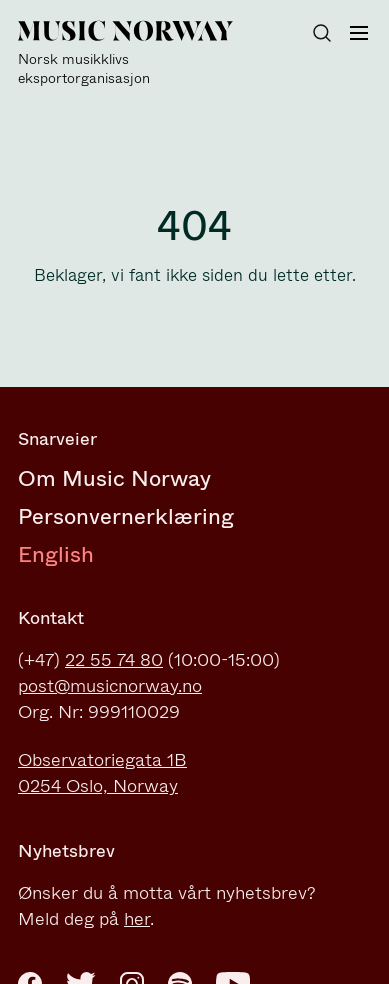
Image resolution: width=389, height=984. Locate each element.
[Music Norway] (138, 54)
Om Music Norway (114, 478)
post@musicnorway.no (110, 686)
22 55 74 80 (114, 660)
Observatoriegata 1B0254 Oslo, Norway (102, 773)
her (137, 919)
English (56, 554)
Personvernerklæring (126, 516)
